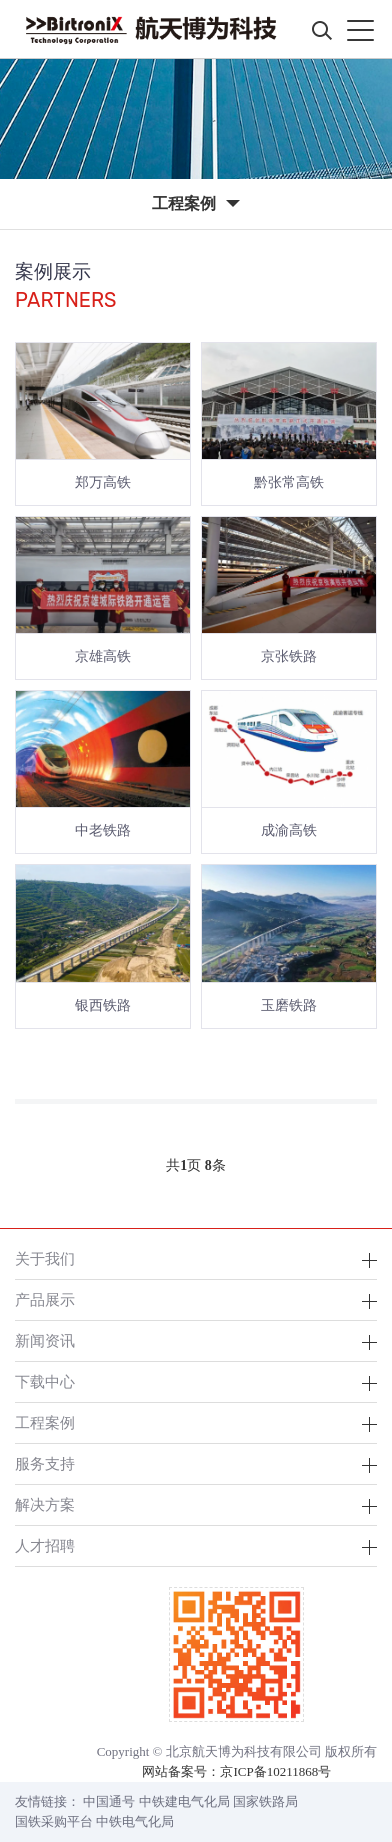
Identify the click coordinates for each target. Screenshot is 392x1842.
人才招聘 (45, 1545)
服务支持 (45, 1463)
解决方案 (45, 1504)
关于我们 (45, 1258)
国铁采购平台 (54, 1821)
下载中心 (45, 1381)
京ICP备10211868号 (275, 1771)
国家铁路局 (265, 1801)
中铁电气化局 (135, 1821)
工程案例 (45, 1422)
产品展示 (45, 1299)
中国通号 (109, 1801)
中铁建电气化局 (184, 1801)
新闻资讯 (45, 1340)
